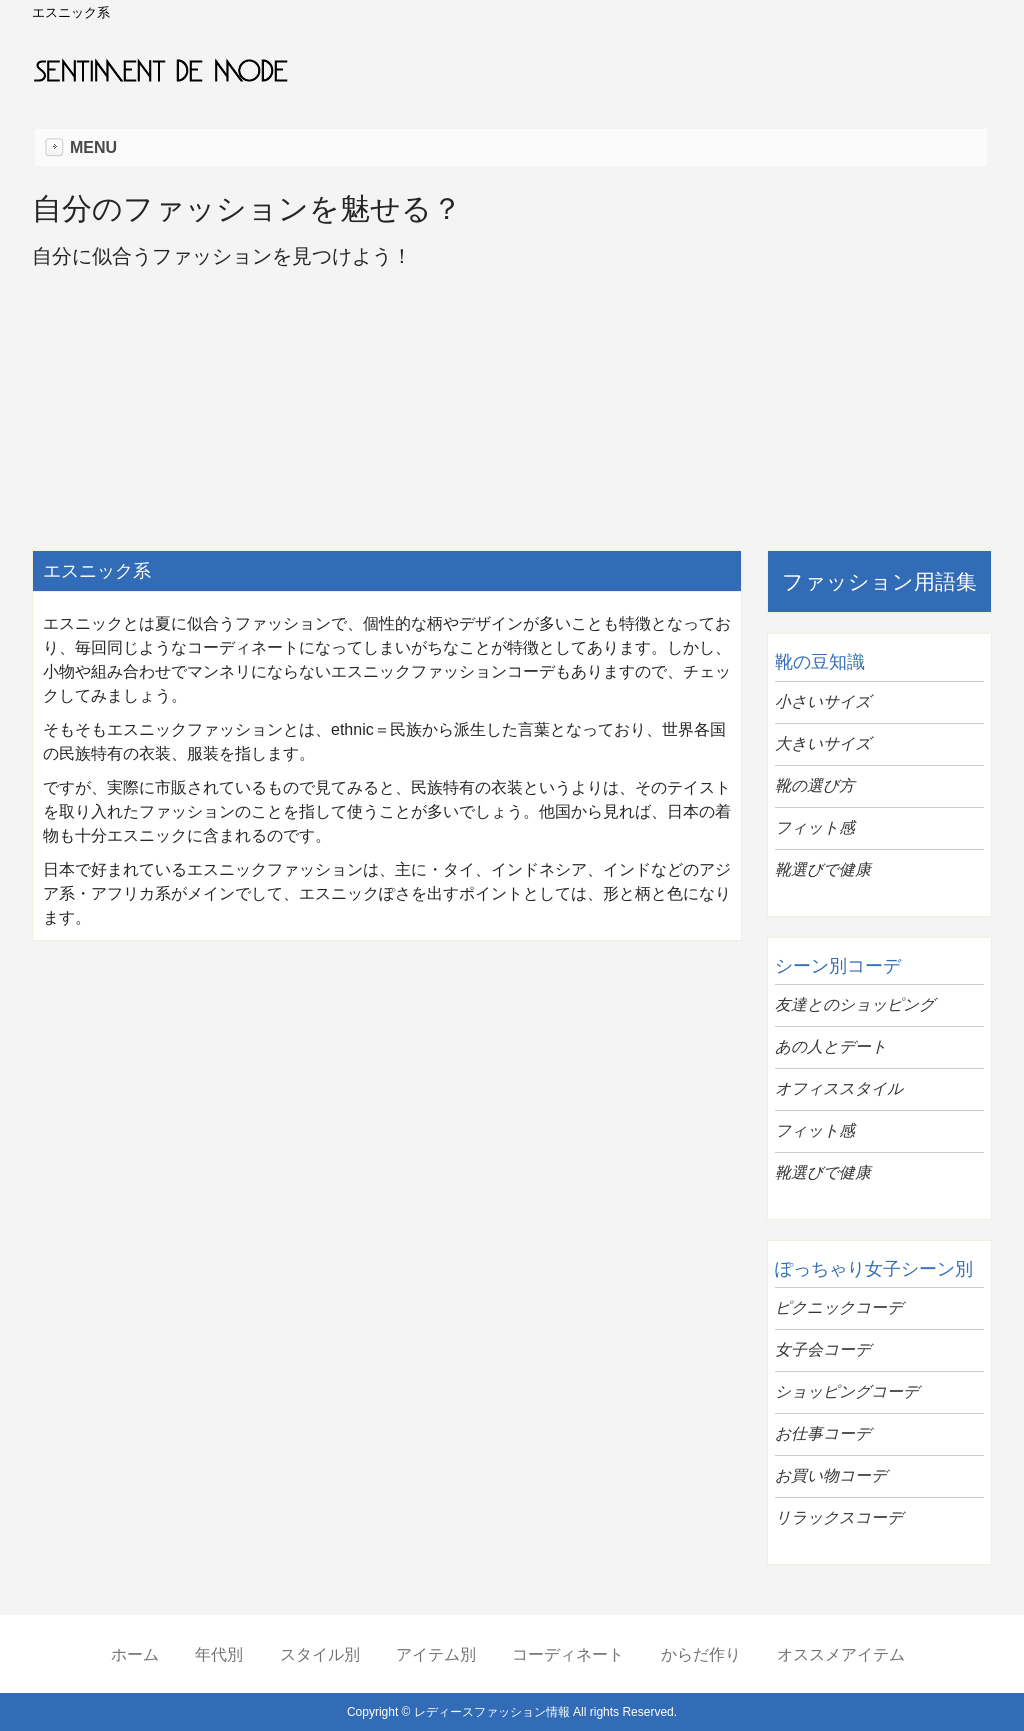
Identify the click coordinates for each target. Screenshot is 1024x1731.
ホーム (135, 1654)
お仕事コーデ (823, 1433)
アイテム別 (436, 1654)
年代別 (219, 1654)
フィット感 (815, 827)
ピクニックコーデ (839, 1307)
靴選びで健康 (823, 869)
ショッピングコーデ (847, 1391)
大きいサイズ (823, 743)
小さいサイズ (823, 701)
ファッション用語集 (879, 581)
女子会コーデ (823, 1349)
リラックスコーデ (839, 1517)
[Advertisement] (387, 1101)
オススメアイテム (841, 1654)
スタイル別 (320, 1654)
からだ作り (701, 1654)
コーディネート (568, 1654)
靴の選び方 (815, 785)
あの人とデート (831, 1046)
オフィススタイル (839, 1088)
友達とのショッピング (855, 1004)
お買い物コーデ (831, 1475)
